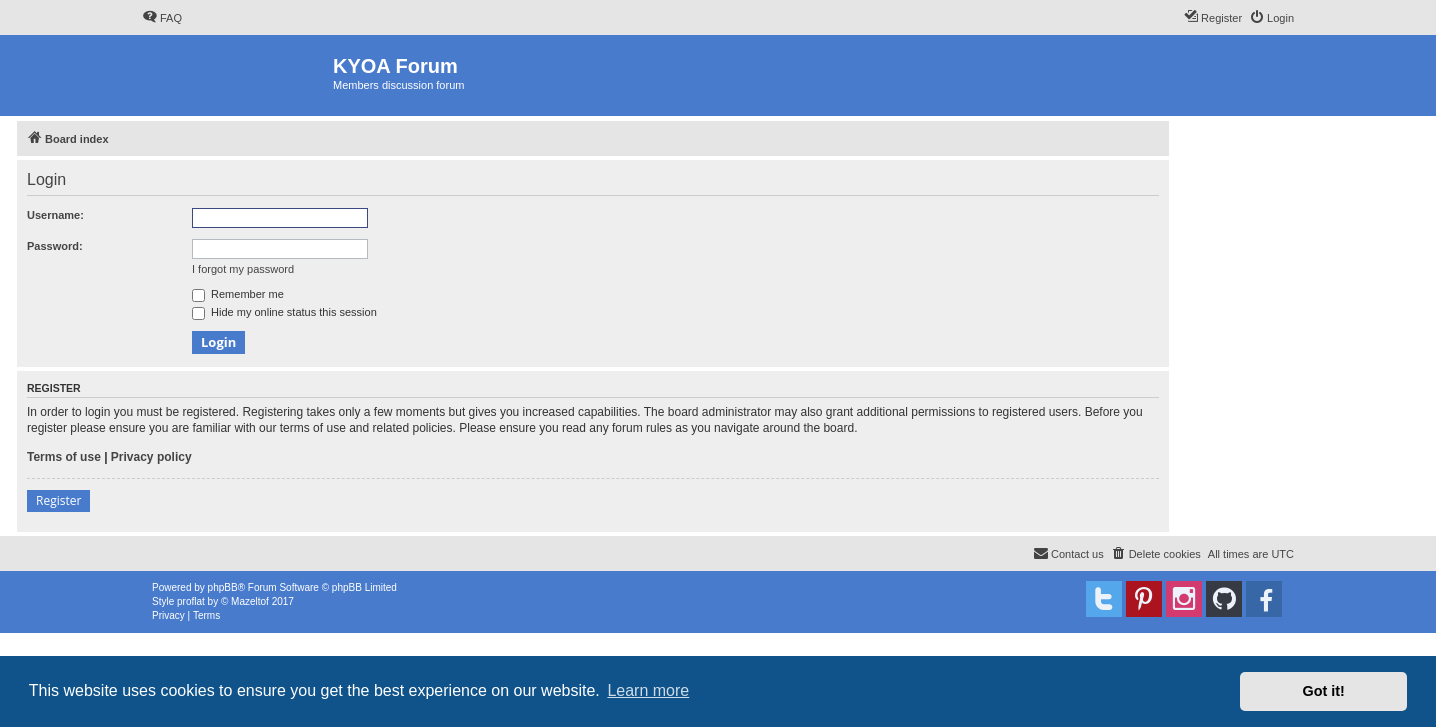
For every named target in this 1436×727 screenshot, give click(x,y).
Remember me (238, 294)
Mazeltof (250, 601)
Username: (55, 215)
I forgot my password (243, 269)
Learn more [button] (648, 690)
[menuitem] (162, 18)
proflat (191, 601)
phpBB (223, 587)
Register (58, 500)
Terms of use (64, 457)
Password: (55, 246)
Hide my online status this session (284, 312)
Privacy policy (151, 457)
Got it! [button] (1324, 691)
